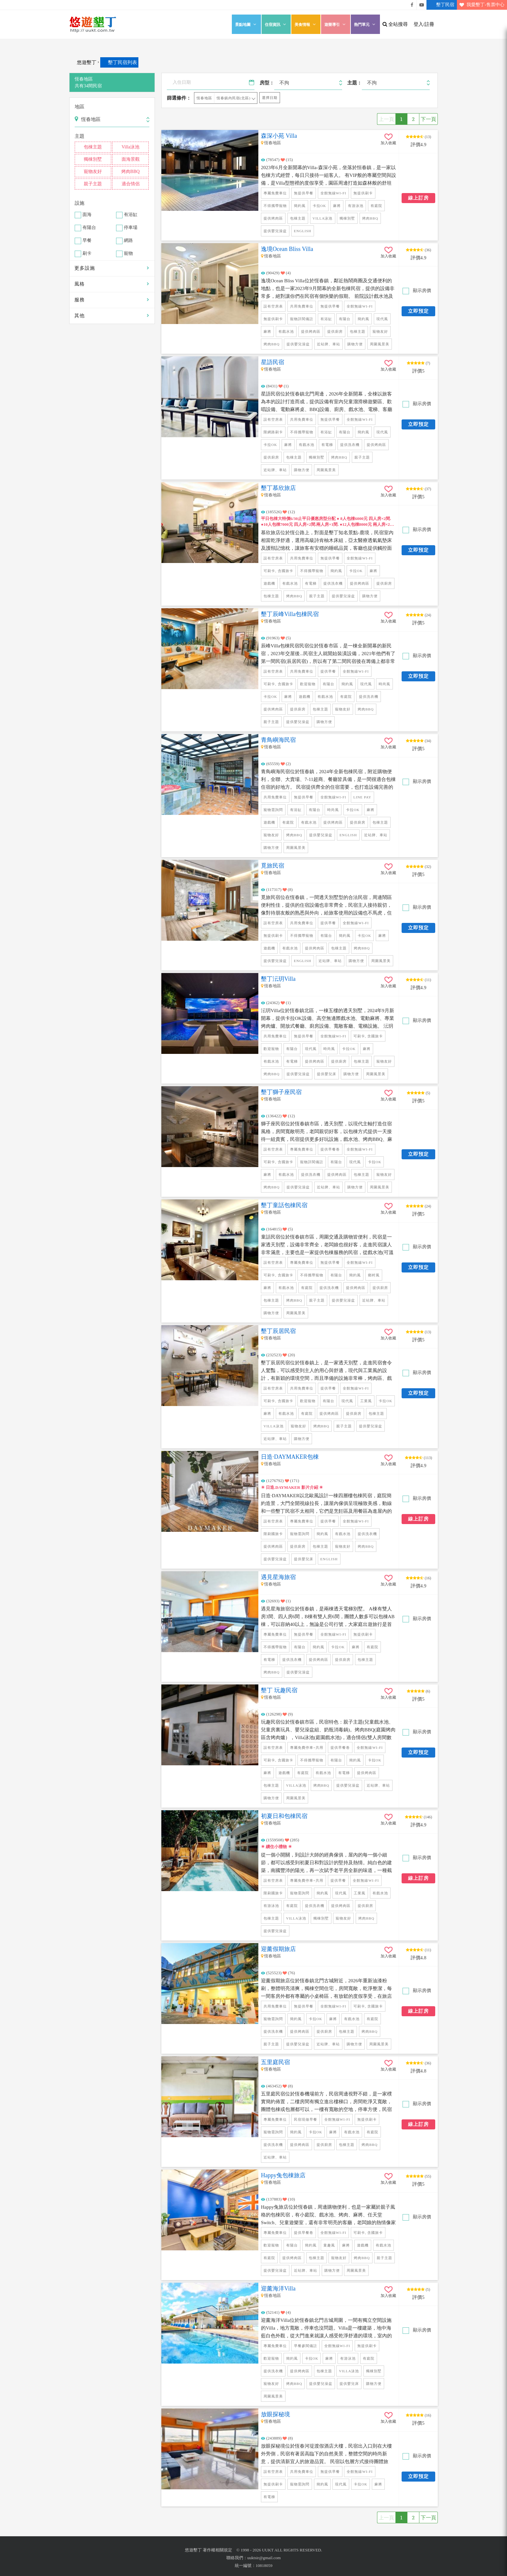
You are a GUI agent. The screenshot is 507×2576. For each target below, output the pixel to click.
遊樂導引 (335, 24)
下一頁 (428, 119)
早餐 (87, 240)
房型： (267, 82)
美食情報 (306, 24)
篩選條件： (179, 98)
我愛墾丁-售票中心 (480, 5)
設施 (79, 203)
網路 (128, 240)
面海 (87, 214)
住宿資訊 (276, 24)
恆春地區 (204, 98)
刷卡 (87, 253)
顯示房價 (421, 290)
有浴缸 (130, 214)
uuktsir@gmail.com (264, 2557)
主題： (354, 82)
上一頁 (386, 119)
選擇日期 (269, 98)
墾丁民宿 (440, 5)
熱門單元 (365, 24)
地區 (79, 106)
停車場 (130, 227)
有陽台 (89, 227)
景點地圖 (246, 24)
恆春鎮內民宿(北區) (234, 98)
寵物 (128, 253)
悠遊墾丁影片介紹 (421, 5)
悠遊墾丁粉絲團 (412, 5)
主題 (79, 136)
